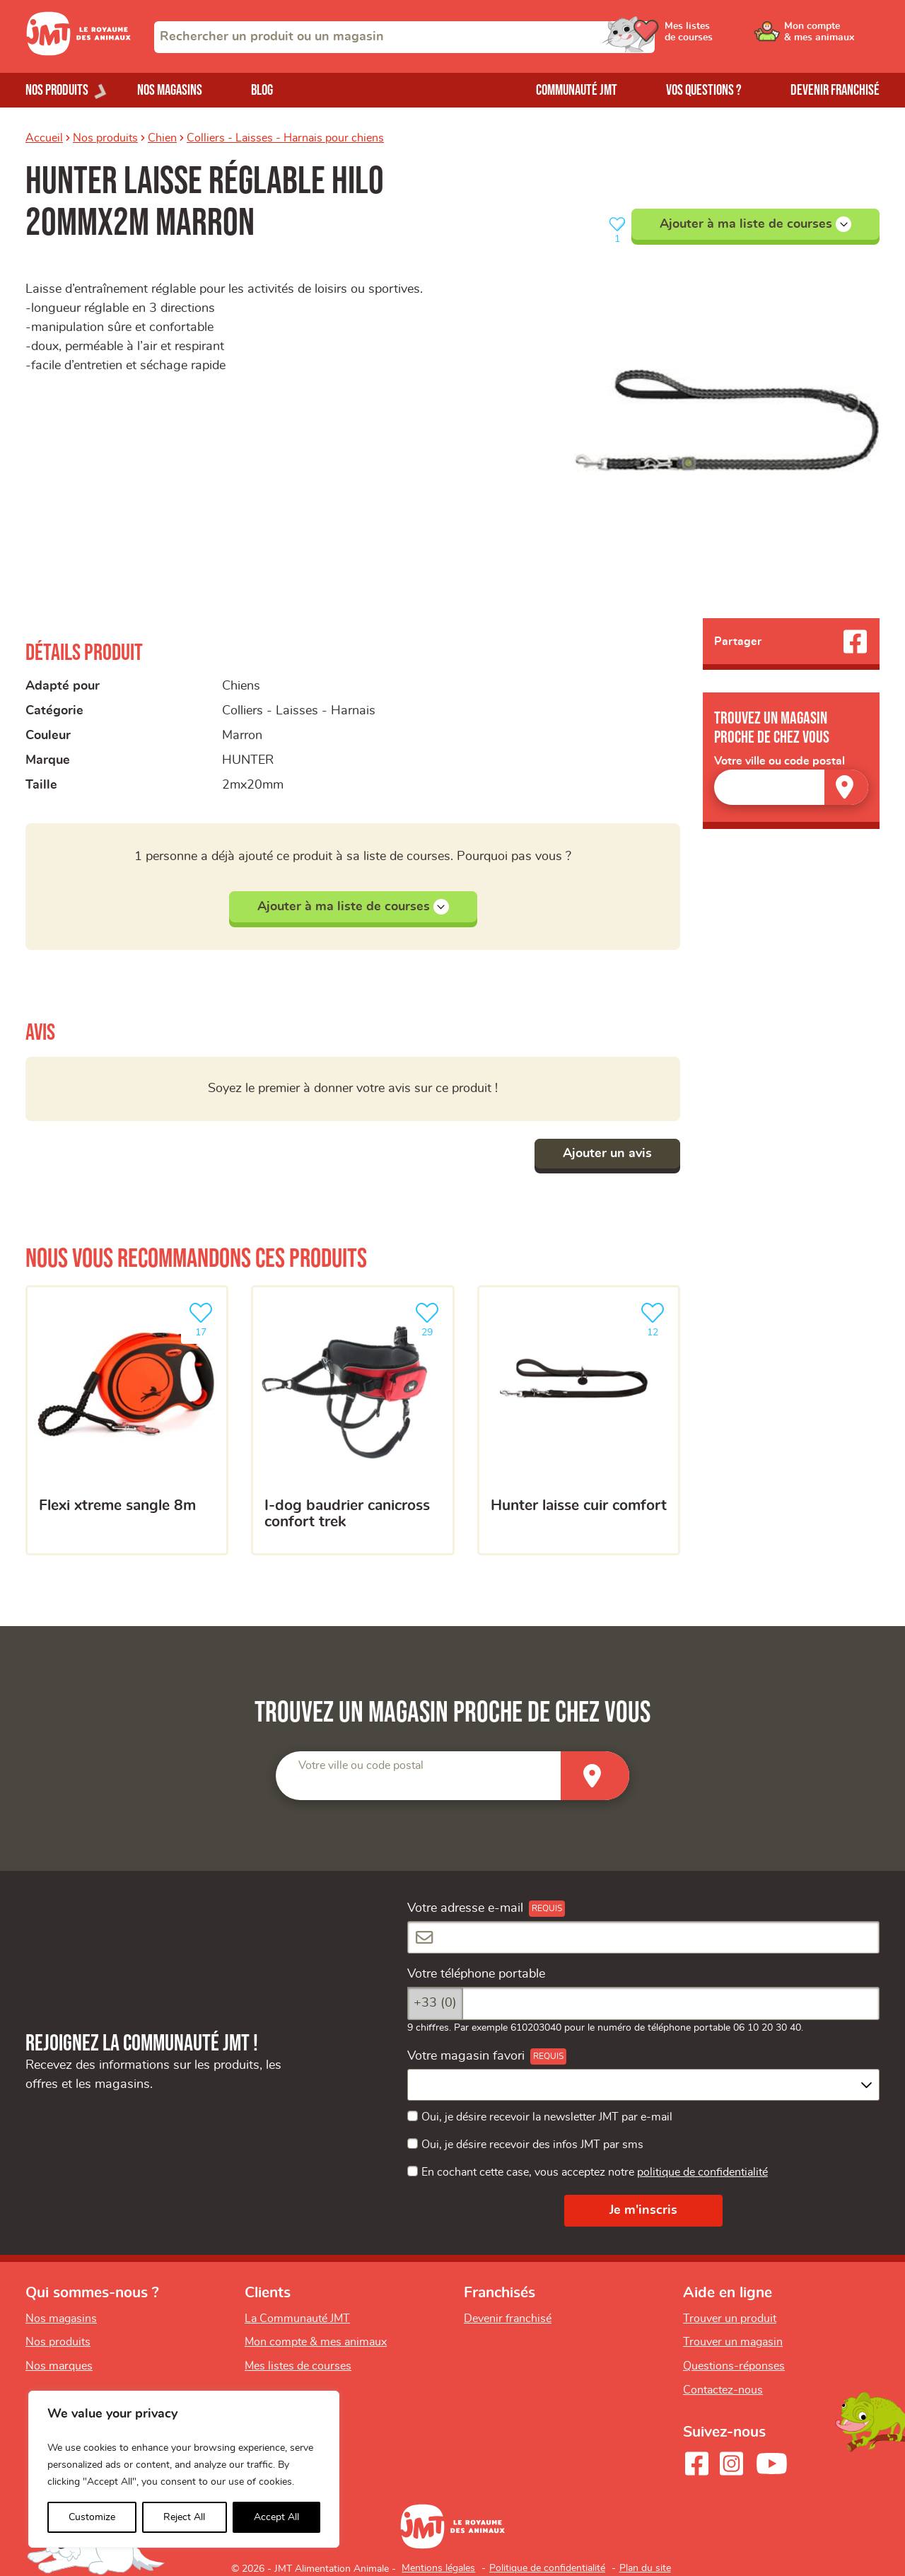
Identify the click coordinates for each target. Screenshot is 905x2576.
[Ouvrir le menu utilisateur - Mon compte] (832, 37)
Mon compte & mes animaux (316, 2342)
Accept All (276, 2517)
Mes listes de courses (298, 2366)
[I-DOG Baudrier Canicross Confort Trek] (352, 1420)
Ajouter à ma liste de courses (755, 224)
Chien (162, 138)
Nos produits (105, 138)
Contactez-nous (723, 2390)
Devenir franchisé (835, 90)
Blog (262, 90)
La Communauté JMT (297, 2318)
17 (204, 1318)
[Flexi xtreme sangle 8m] (126, 1420)
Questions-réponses (734, 2366)
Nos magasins (169, 90)
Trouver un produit (729, 2318)
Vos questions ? (704, 90)
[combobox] (404, 37)
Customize (92, 2517)
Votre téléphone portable (476, 1974)
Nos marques (59, 2366)
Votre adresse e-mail (465, 1908)
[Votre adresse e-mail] (643, 1937)
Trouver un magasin (733, 2342)
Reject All (184, 2517)
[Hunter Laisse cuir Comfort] (578, 1420)
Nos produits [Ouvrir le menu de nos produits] (56, 90)
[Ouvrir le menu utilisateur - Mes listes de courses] (725, 37)
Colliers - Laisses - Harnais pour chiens (285, 138)
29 (430, 1318)
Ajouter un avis (607, 1153)
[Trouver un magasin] (846, 787)
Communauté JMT (576, 90)
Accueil (44, 138)
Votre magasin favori (466, 2056)
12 (655, 1318)
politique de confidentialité (702, 2172)
